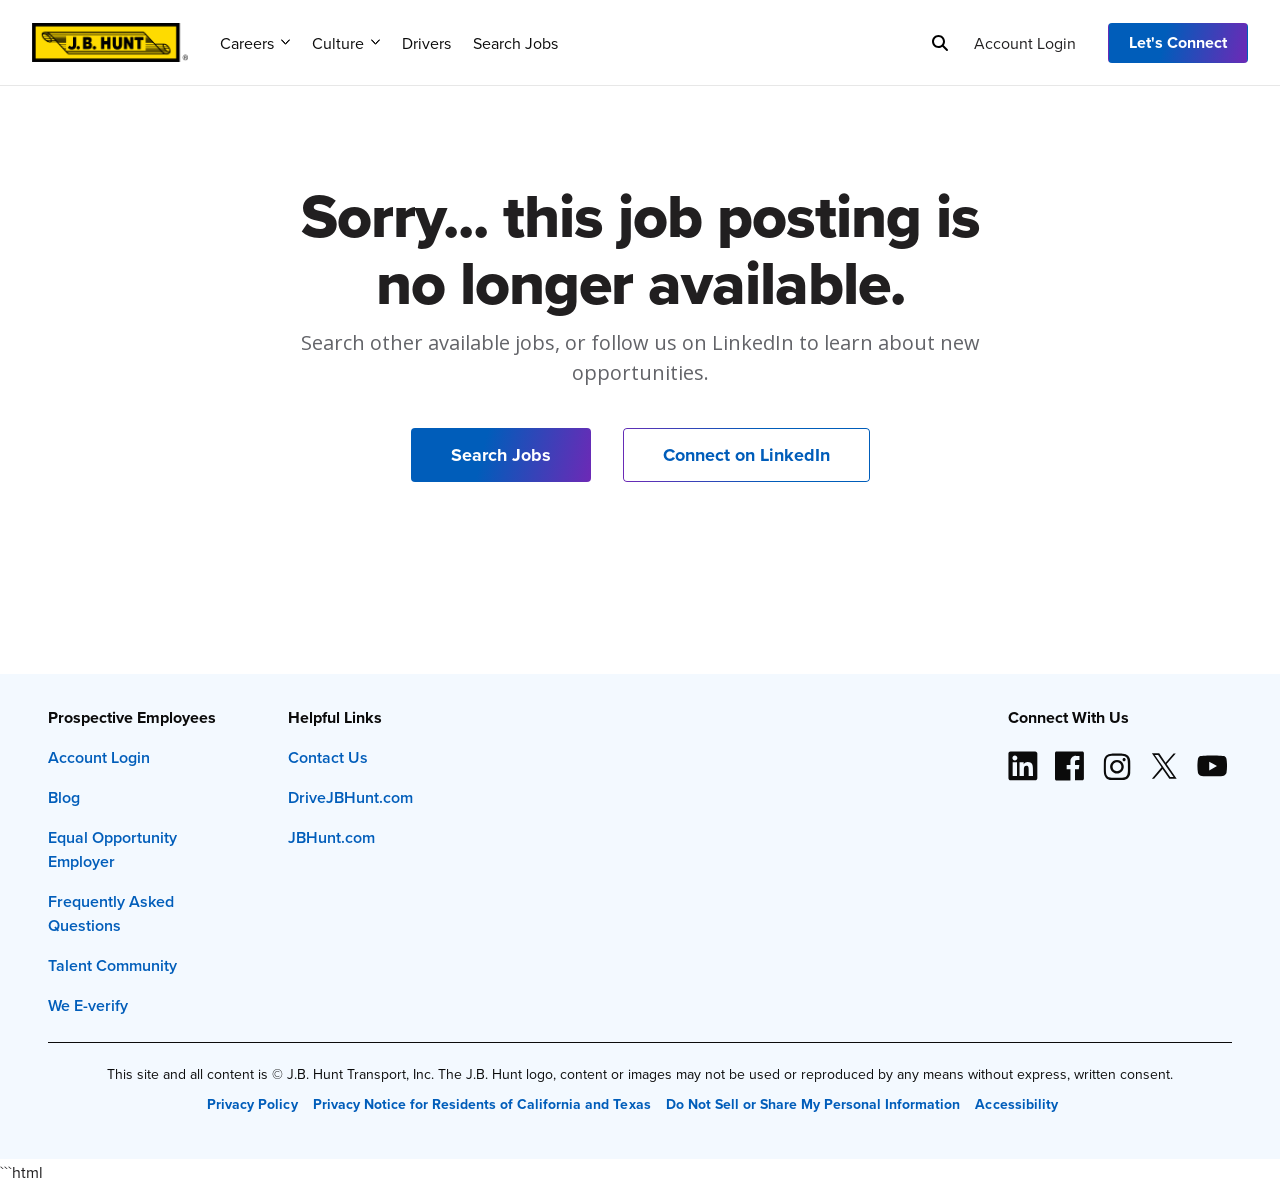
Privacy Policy (252, 1104)
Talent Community (112, 965)
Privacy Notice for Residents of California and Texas (482, 1104)
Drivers (426, 43)
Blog (64, 797)
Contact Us (328, 757)
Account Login (1025, 43)
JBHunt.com (331, 837)
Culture (346, 43)
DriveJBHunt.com (350, 797)
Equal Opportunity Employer (112, 849)
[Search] (940, 43)
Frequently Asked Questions (111, 913)
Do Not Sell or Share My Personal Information (813, 1104)
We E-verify (88, 1005)
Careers (255, 43)
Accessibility (1016, 1104)
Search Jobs (515, 43)
